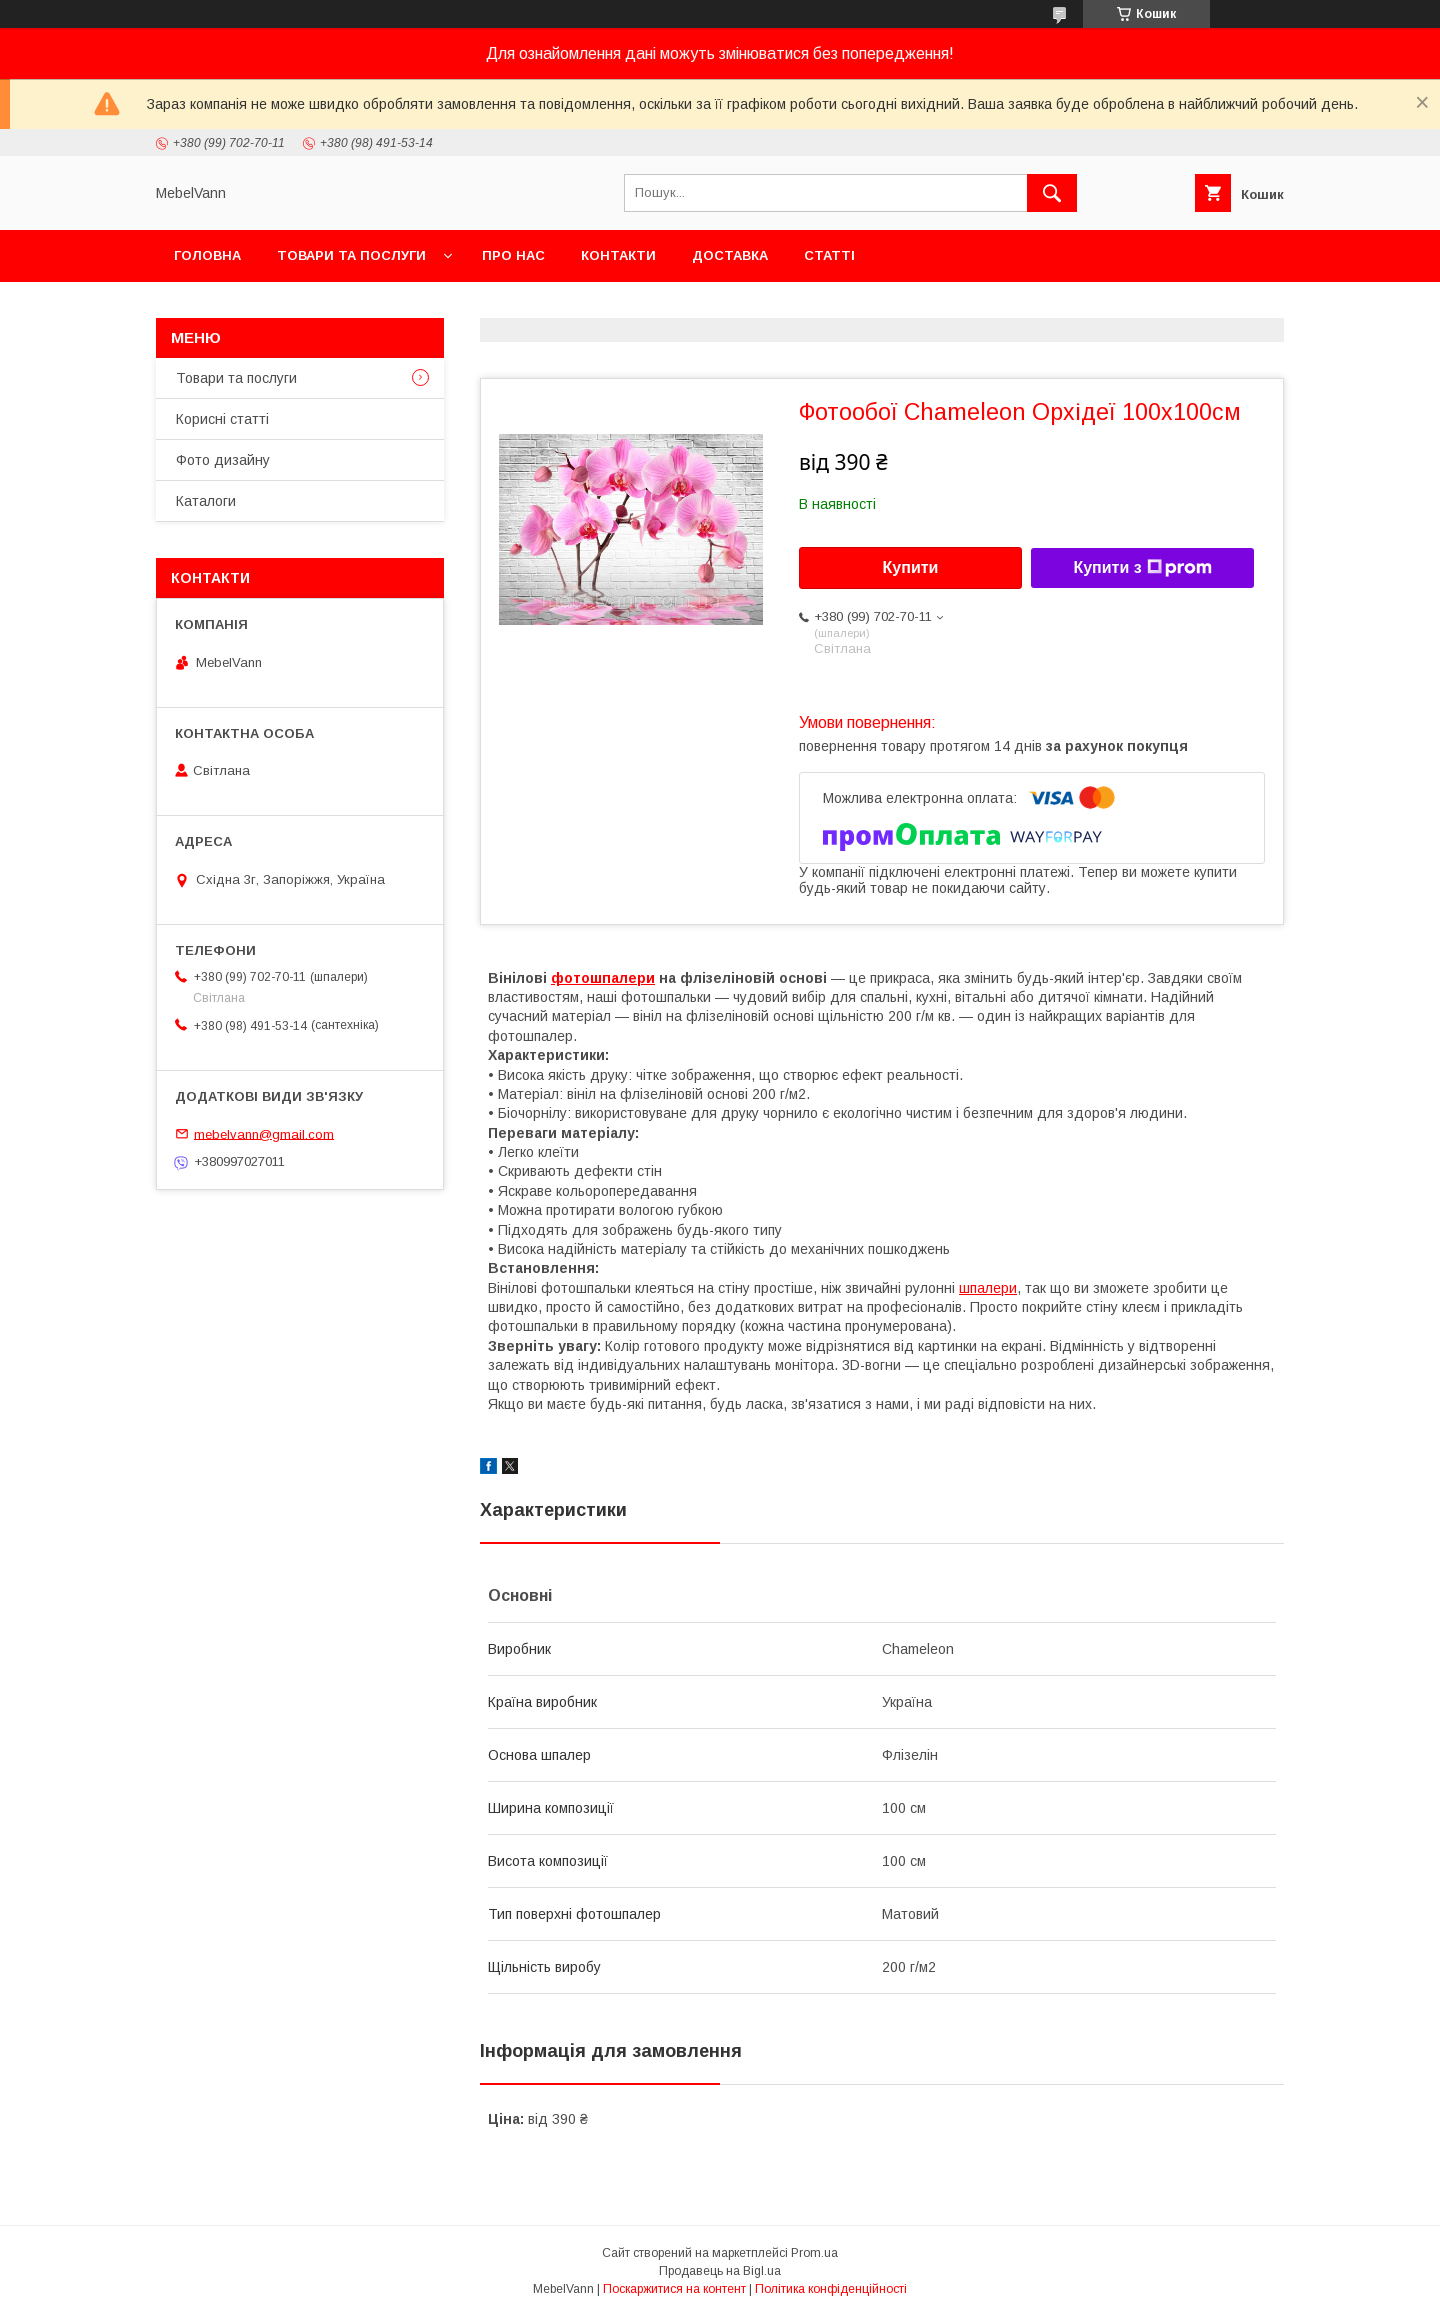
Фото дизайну (223, 460)
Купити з (1142, 568)
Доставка (730, 255)
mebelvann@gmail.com (264, 1133)
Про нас (513, 255)
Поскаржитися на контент (674, 2289)
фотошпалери (603, 978)
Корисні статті (222, 419)
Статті (829, 255)
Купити (911, 567)
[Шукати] (1052, 193)
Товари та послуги (351, 255)
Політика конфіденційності (831, 2289)
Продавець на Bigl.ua (720, 2271)
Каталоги (206, 501)
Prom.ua (814, 2253)
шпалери (988, 1288)
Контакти (618, 255)
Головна (207, 255)
